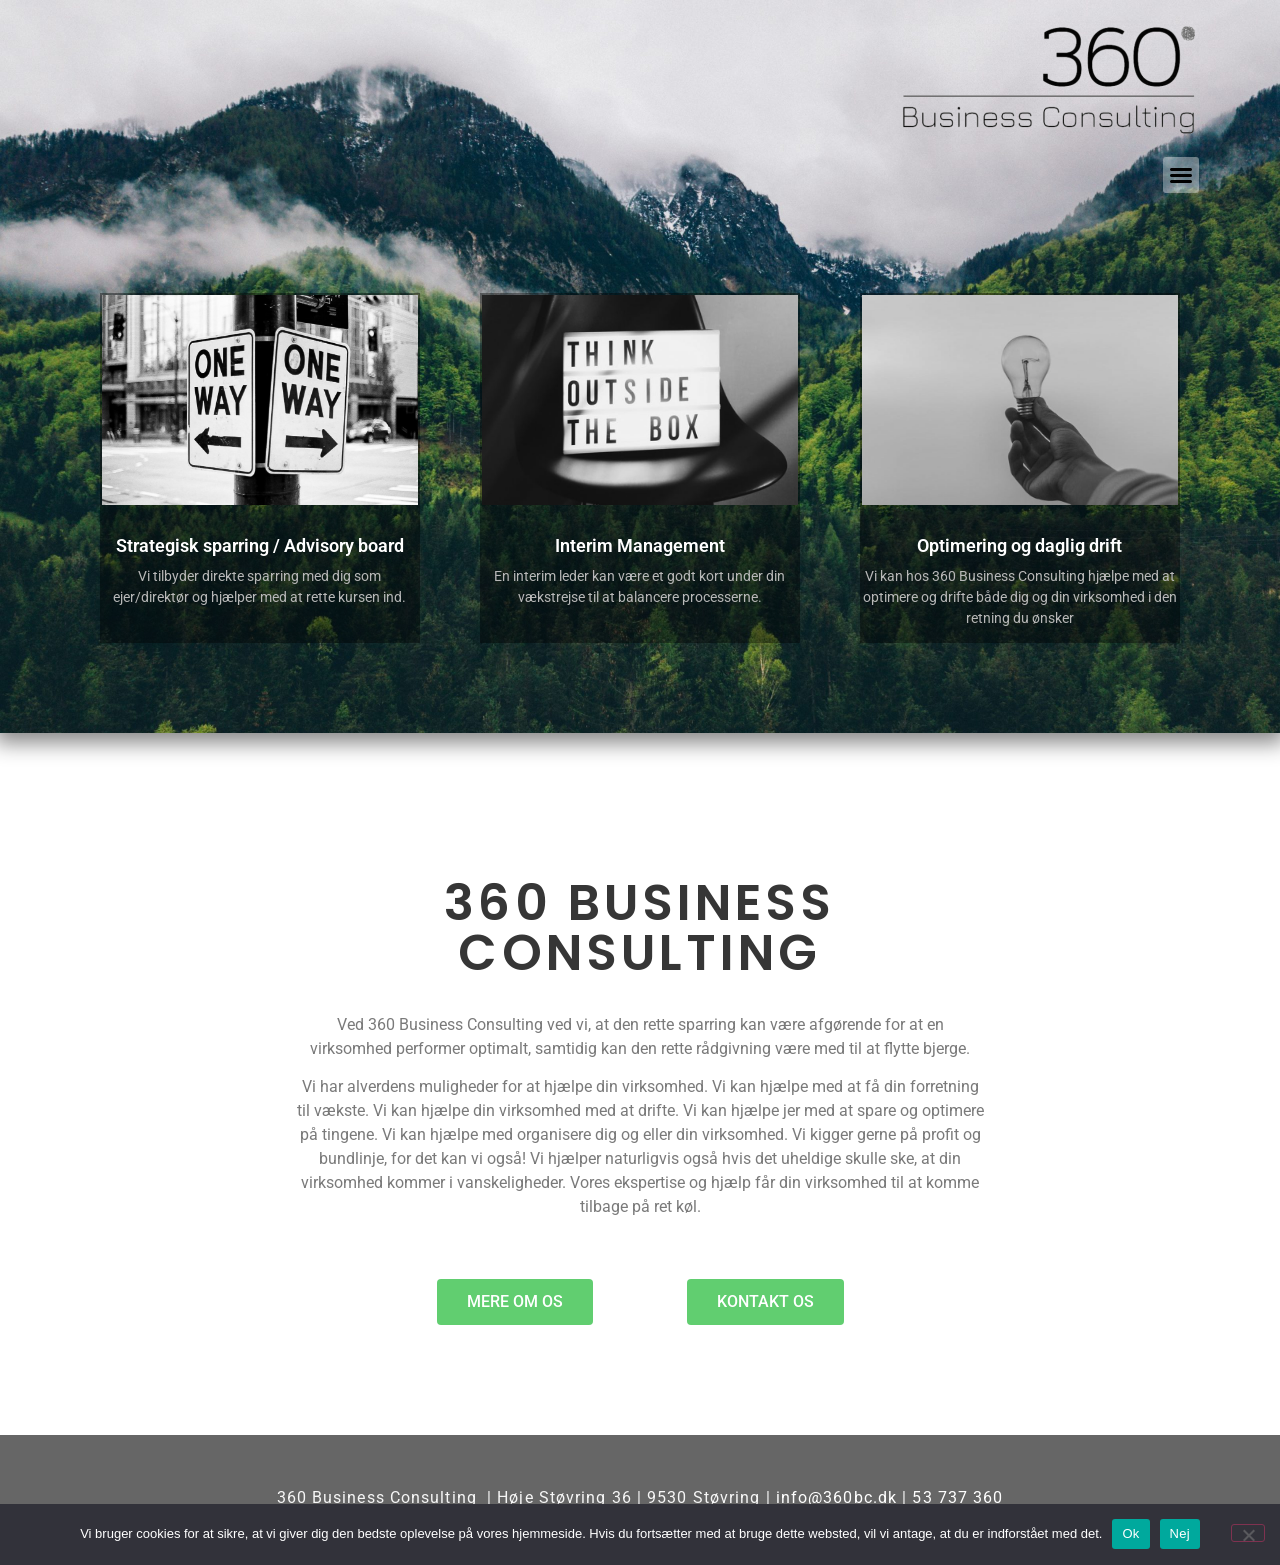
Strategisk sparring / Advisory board (260, 545)
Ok (1130, 1533)
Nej (1180, 1533)
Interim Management (640, 545)
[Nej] (1248, 1533)
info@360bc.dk (836, 1497)
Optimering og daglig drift (1019, 545)
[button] (1181, 175)
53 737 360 (957, 1497)
